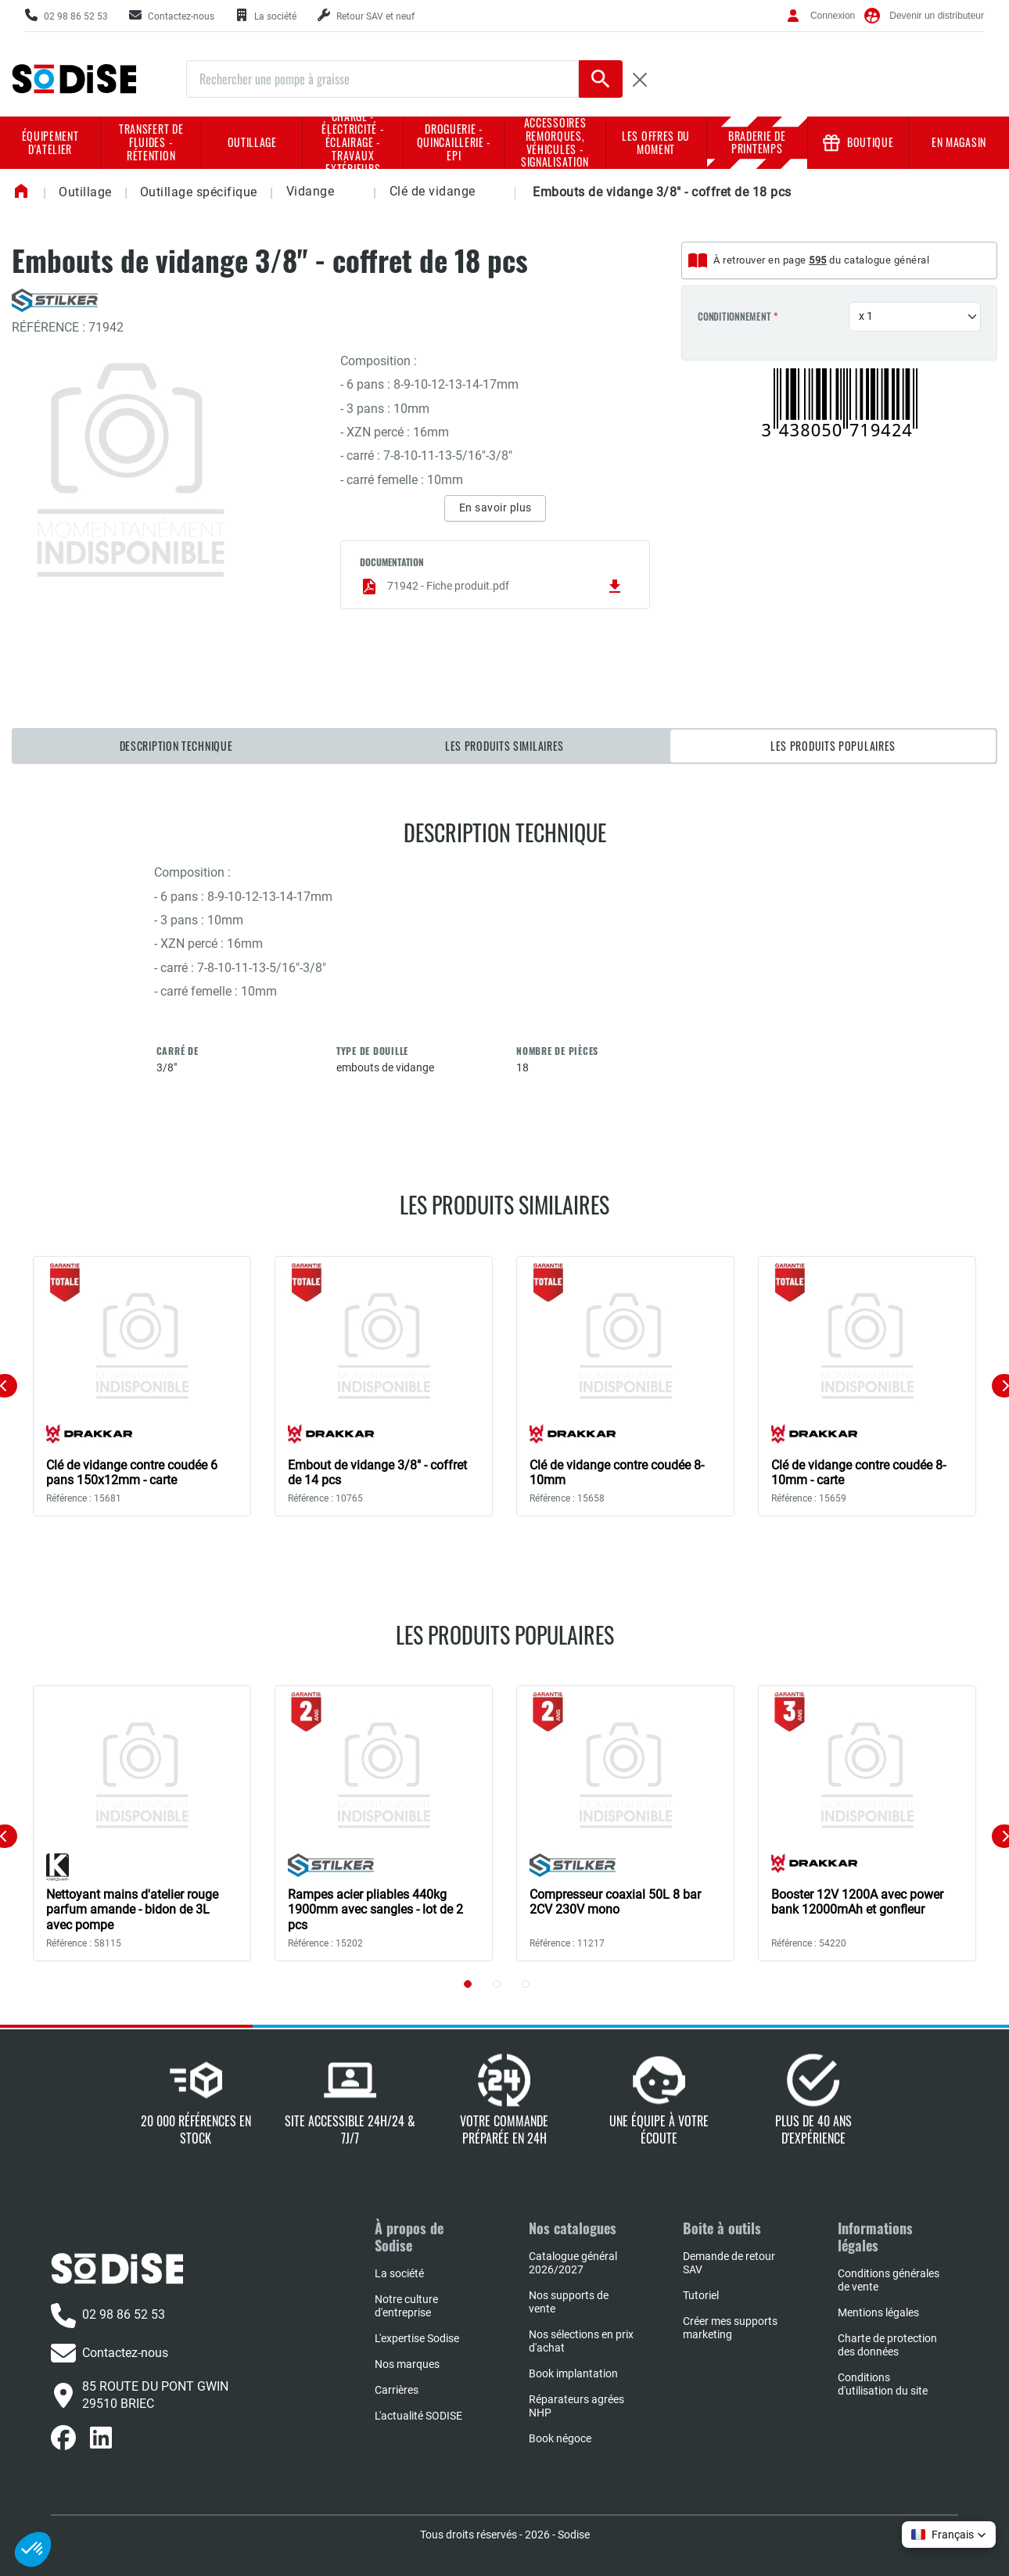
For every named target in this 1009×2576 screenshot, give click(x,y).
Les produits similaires (504, 745)
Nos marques (407, 2364)
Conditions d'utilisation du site (883, 2384)
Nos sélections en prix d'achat (581, 2341)
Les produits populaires (833, 745)
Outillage (252, 142)
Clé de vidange (433, 191)
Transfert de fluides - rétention (151, 141)
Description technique (176, 745)
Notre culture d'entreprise (406, 2306)
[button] (348, 192)
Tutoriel (701, 2295)
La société (399, 2273)
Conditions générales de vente (888, 2280)
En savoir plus (495, 507)
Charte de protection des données (887, 2345)
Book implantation (573, 2373)
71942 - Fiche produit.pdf (492, 586)
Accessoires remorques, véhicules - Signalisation (555, 143)
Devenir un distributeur (936, 15)
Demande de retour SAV (729, 2263)
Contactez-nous (109, 2353)
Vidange (310, 191)
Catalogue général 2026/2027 (573, 2263)
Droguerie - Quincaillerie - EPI (454, 141)
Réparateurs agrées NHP (576, 2406)
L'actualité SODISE (418, 2415)
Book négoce (560, 2438)
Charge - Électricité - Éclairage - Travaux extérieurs (352, 143)
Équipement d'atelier (50, 142)
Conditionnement (734, 316)
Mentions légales (878, 2312)
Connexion (832, 15)
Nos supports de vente (569, 2302)
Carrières (396, 2390)
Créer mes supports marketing (730, 2328)
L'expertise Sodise (417, 2338)
